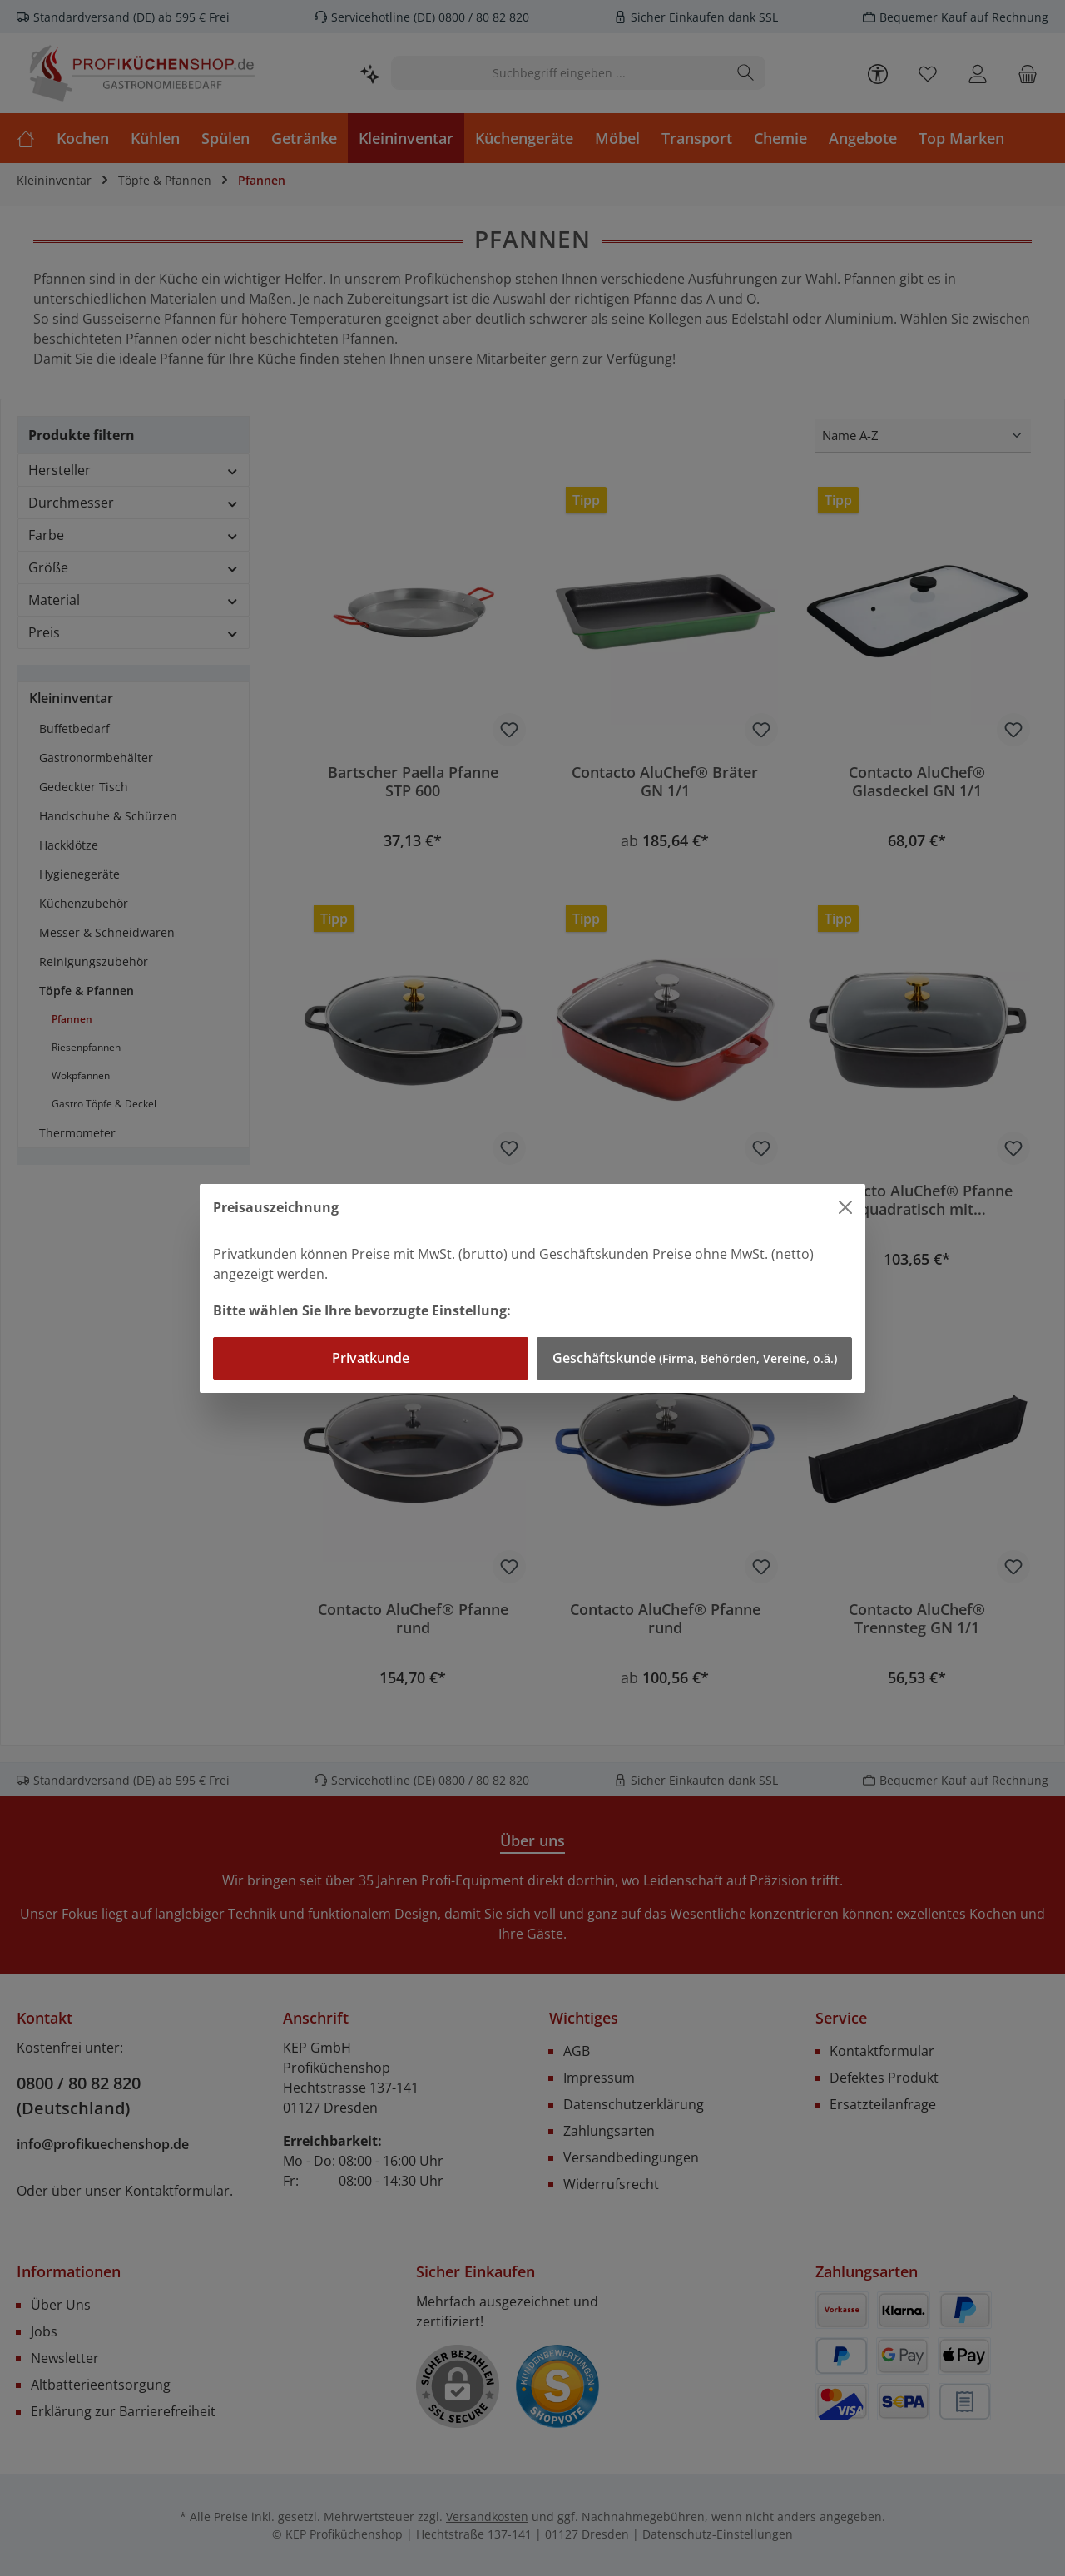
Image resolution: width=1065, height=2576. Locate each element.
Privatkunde (370, 1358)
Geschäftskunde (694, 1358)
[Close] (845, 1207)
